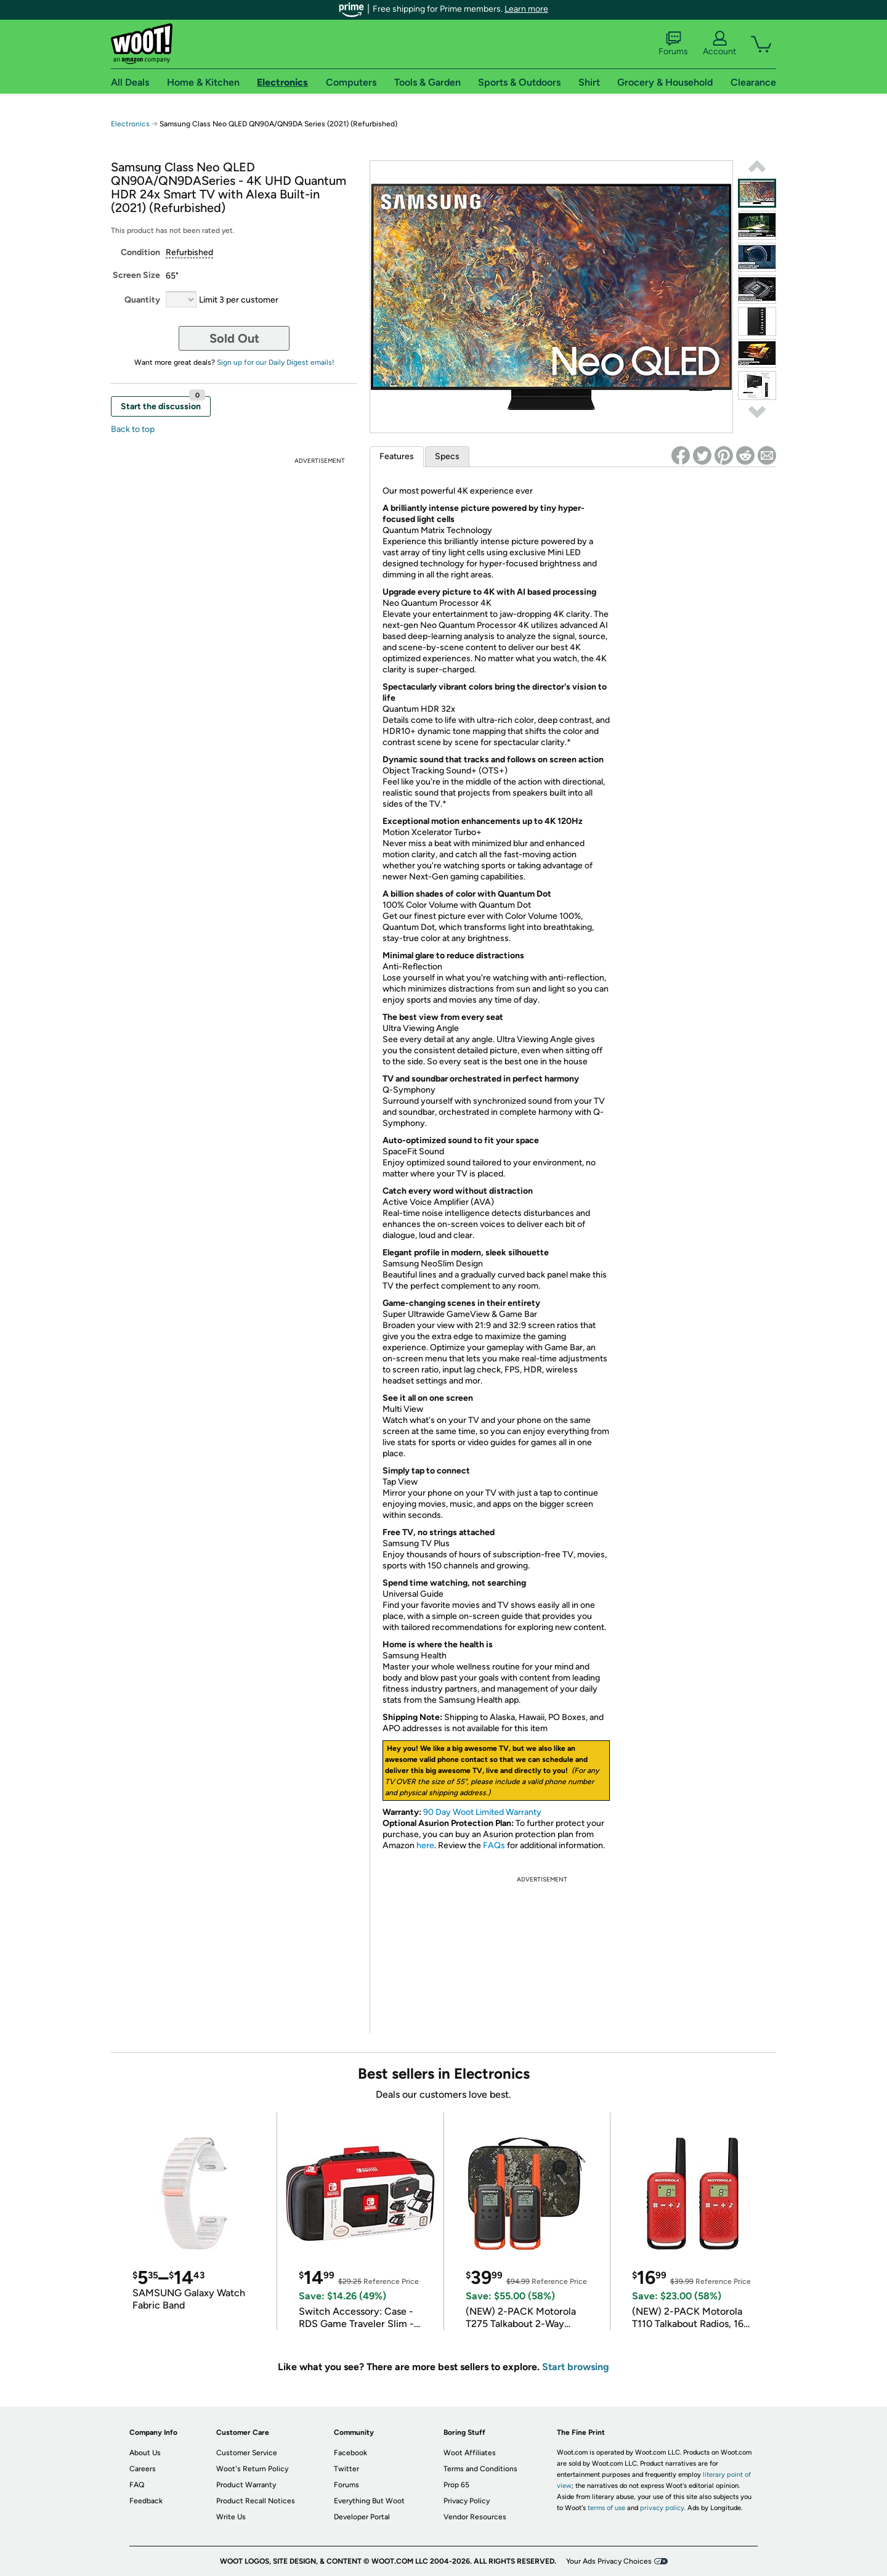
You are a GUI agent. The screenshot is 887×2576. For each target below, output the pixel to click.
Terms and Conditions (480, 2468)
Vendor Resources (475, 2517)
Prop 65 (456, 2484)
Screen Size (136, 275)
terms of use (606, 2508)
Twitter (346, 2468)
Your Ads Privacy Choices (609, 2561)
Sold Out (234, 338)
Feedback (146, 2501)
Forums (673, 44)
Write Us (231, 2517)
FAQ (136, 2484)
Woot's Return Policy (252, 2468)
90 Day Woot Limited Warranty (482, 1812)
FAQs (494, 1845)
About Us (145, 2452)
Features (396, 456)
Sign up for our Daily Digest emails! (275, 362)
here (425, 1845)
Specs (447, 456)
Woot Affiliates (470, 2452)
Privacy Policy (467, 2501)
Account (719, 44)
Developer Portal (362, 2517)
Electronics (130, 124)
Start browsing (575, 2367)
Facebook (350, 2452)
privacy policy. (663, 2508)
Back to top (133, 429)
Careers (142, 2468)
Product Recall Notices (255, 2501)
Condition (140, 252)
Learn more (526, 9)
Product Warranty (246, 2484)
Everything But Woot (369, 2501)
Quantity (142, 300)
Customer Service (246, 2452)
